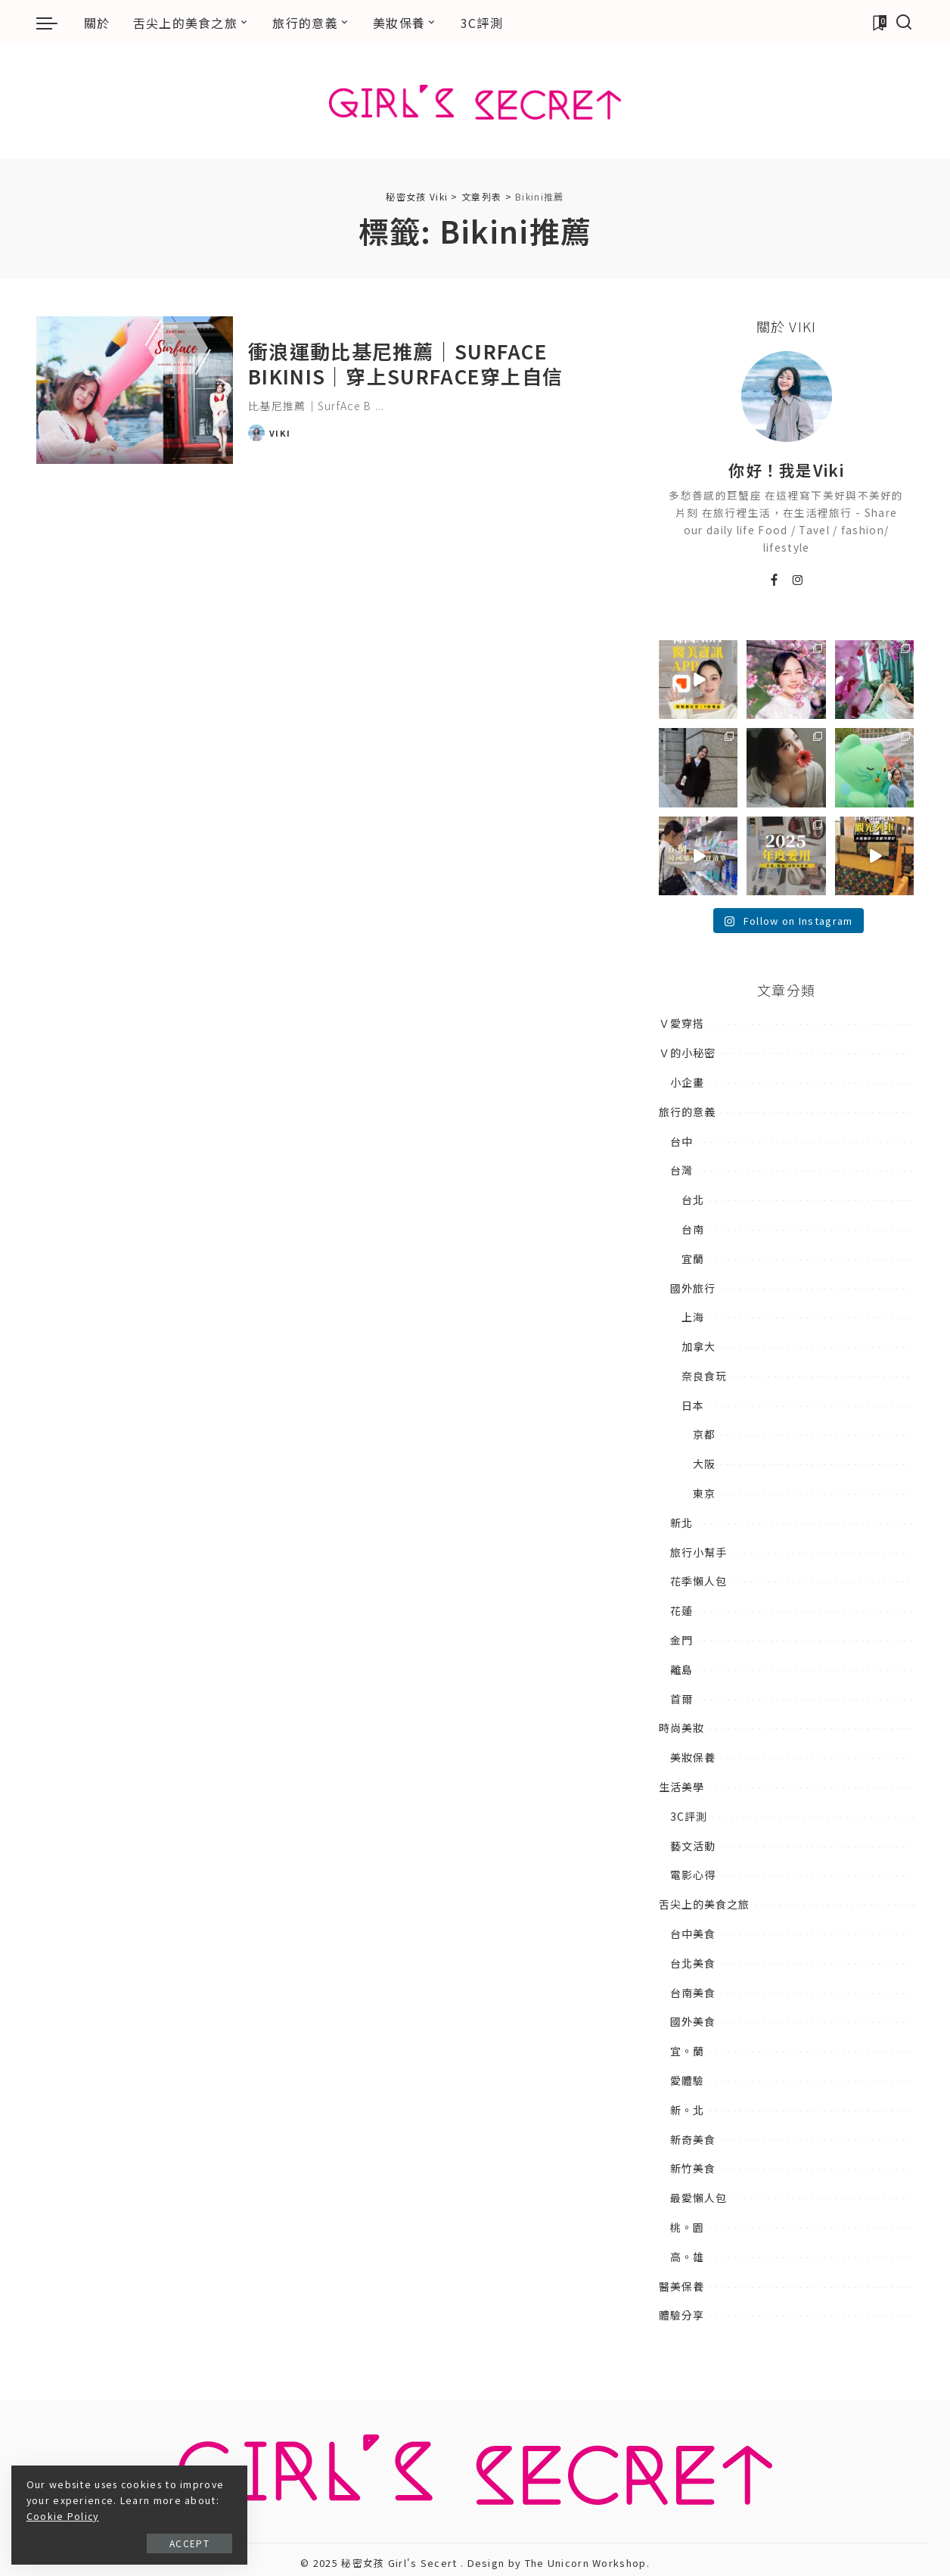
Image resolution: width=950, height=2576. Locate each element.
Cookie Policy (132, 2516)
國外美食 (693, 2021)
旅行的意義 (687, 1111)
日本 (692, 1405)
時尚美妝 (681, 1727)
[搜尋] (904, 22)
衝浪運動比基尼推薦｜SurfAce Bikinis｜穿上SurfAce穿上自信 (405, 363)
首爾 (681, 1698)
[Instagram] (798, 580)
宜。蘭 (687, 2050)
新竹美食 (693, 2168)
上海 (692, 1316)
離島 (681, 1669)
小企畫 (687, 1082)
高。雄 (687, 2256)
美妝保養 (693, 1757)
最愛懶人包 (698, 2197)
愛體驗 (687, 2080)
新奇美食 (693, 2139)
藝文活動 (693, 1845)
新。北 (687, 2109)
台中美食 (693, 1933)
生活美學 (681, 1786)
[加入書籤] (879, 22)
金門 (681, 1639)
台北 (692, 1199)
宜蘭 (692, 1258)
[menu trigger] (54, 22)
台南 (692, 1229)
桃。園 (687, 2227)
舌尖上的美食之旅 (704, 1904)
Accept (180, 2543)
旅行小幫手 (698, 1552)
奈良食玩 (704, 1375)
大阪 (704, 1463)
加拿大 (698, 1346)
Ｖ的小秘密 (687, 1052)
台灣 (681, 1170)
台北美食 (693, 1963)
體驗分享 (681, 2314)
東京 (704, 1493)
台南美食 (693, 1992)
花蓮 (681, 1610)
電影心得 (693, 1874)
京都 (704, 1434)
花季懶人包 (698, 1580)
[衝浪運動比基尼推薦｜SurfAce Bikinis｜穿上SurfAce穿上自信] (134, 390)
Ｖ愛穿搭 (681, 1023)
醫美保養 (681, 2286)
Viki (279, 433)
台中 (681, 1141)
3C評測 (688, 1816)
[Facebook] (774, 580)
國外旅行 (693, 1288)
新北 (681, 1522)
